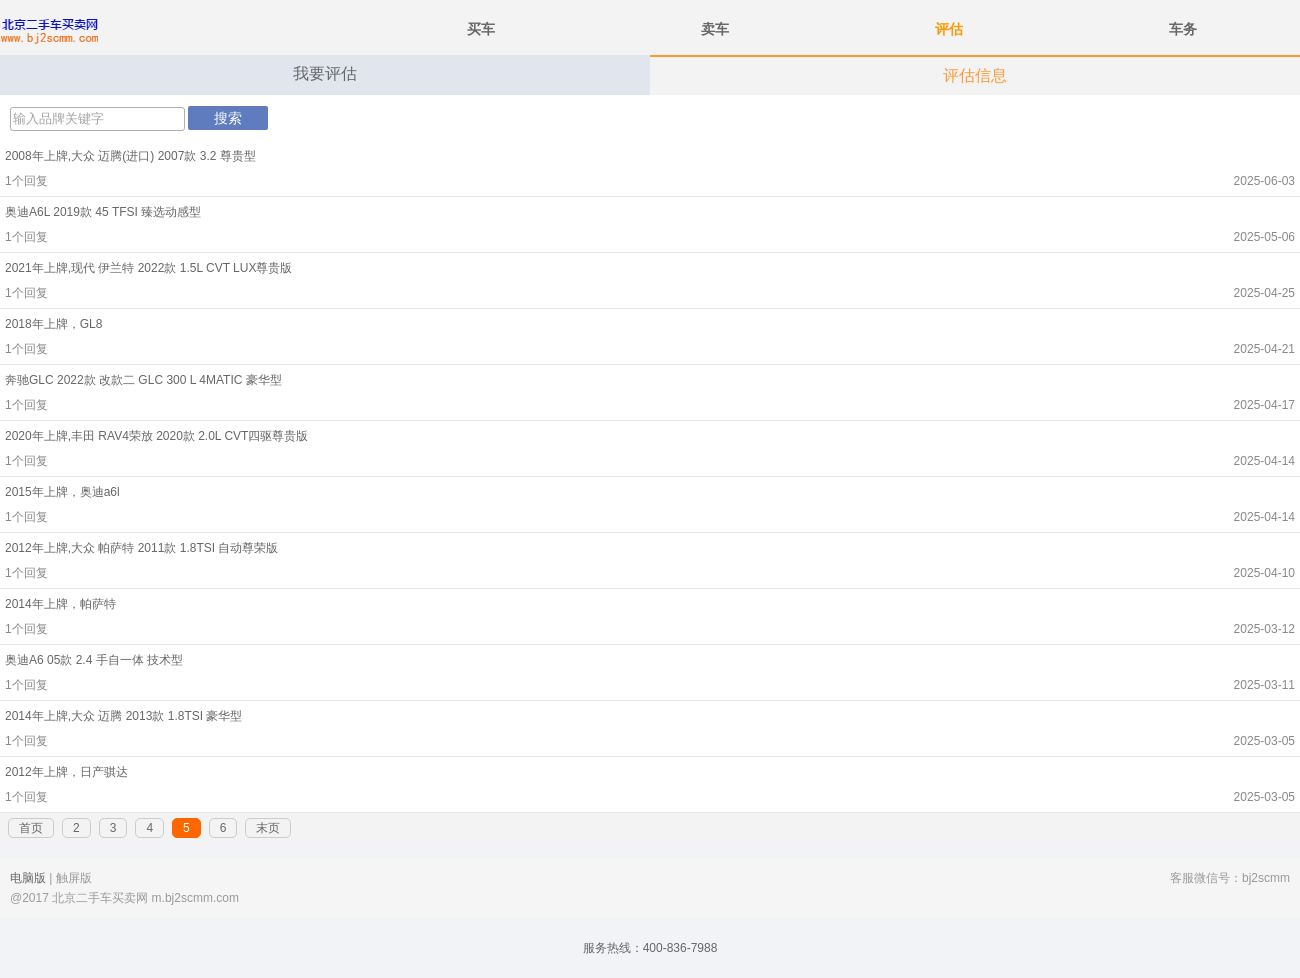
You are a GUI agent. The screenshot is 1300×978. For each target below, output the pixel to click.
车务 (1183, 29)
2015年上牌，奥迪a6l (62, 492)
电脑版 (28, 878)
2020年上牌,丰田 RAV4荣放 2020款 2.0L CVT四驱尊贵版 (156, 436)
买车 (481, 29)
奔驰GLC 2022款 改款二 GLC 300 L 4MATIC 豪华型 (143, 380)
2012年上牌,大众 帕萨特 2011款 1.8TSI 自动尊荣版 (141, 548)
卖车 (715, 29)
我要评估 (325, 73)
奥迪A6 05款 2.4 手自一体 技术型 (94, 660)
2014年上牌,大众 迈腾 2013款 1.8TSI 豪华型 (123, 716)
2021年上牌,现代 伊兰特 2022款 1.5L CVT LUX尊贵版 (148, 268)
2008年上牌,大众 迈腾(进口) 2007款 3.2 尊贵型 (130, 156)
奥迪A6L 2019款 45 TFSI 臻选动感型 (103, 212)
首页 (31, 828)
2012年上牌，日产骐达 (66, 772)
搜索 (228, 118)
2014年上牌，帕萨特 (60, 604)
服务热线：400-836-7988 (650, 948)
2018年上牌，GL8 (53, 324)
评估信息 (975, 75)
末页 (268, 828)
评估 (949, 29)
